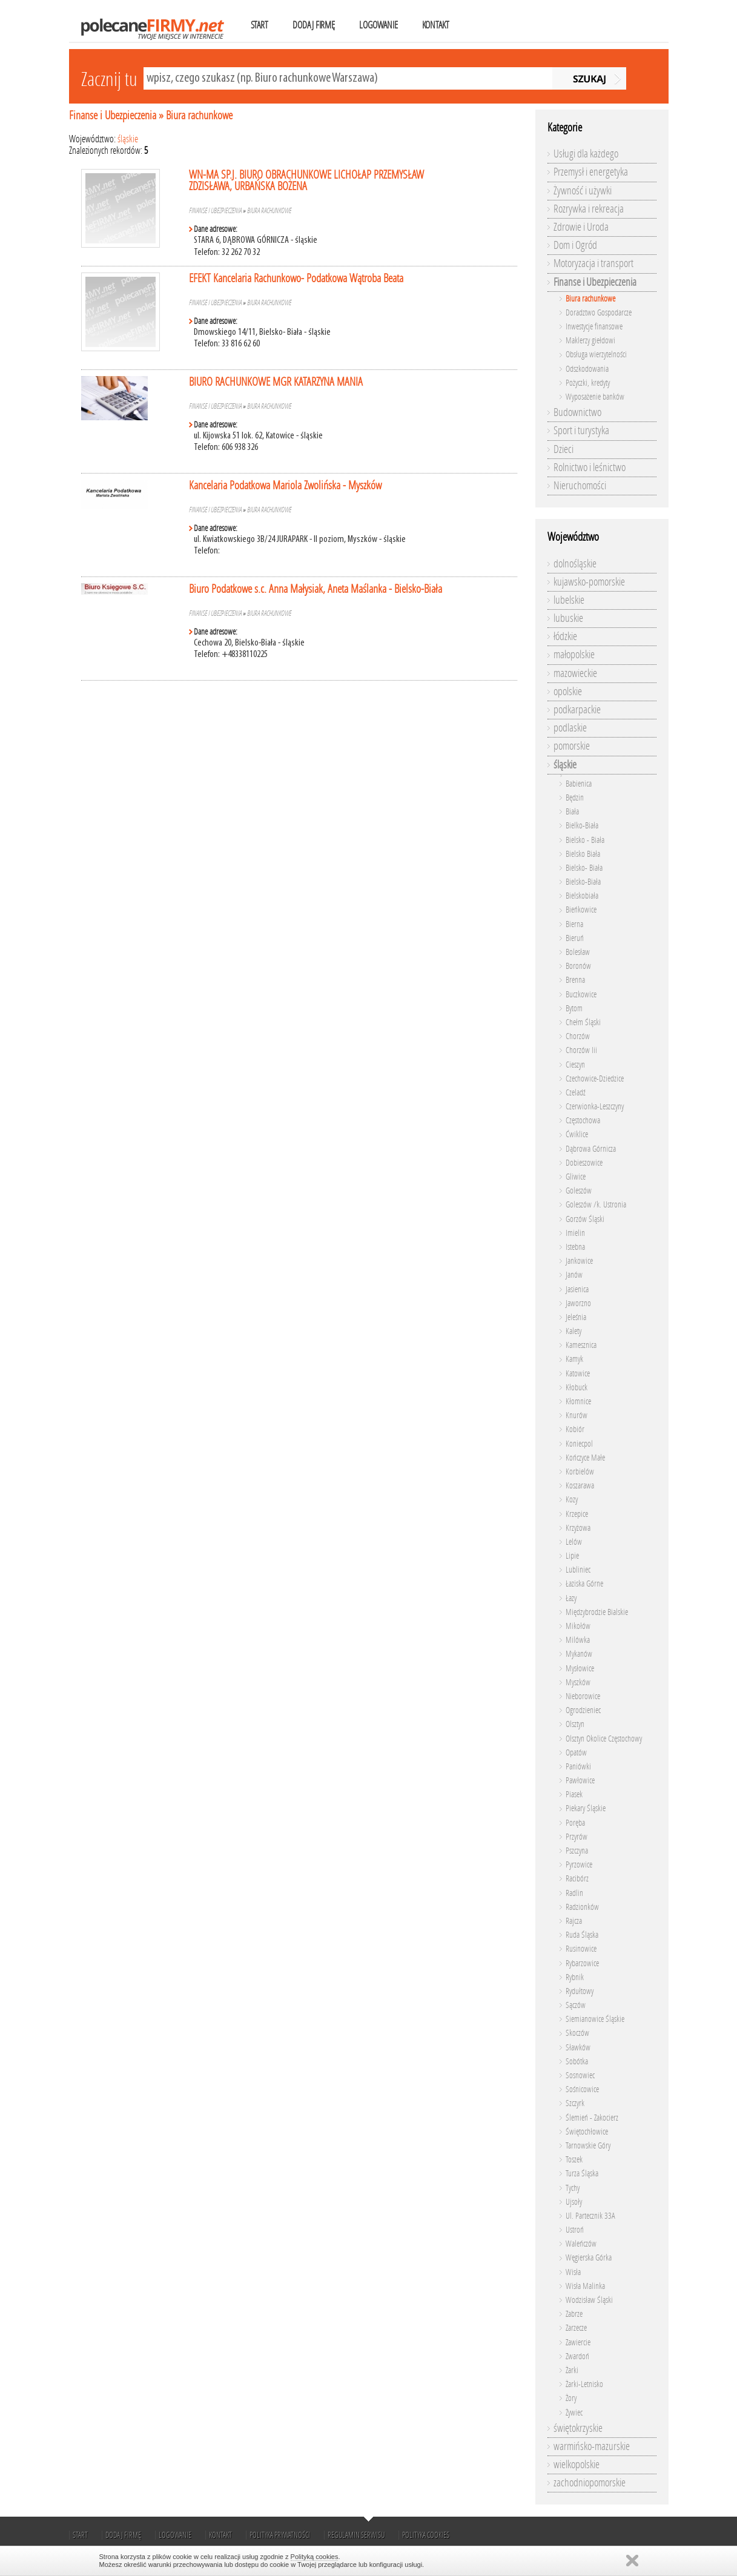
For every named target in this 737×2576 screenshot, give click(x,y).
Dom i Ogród (575, 245)
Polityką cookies (315, 2556)
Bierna (574, 924)
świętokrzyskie (578, 2428)
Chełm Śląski (583, 1022)
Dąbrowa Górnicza (591, 1149)
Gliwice (576, 1177)
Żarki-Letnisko (584, 2384)
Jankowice (579, 1261)
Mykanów (579, 1654)
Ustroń (575, 2230)
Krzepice (577, 1514)
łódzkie (565, 636)
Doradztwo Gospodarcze (599, 313)
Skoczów (577, 2033)
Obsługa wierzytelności (596, 354)
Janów (574, 1275)
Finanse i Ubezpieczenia (112, 115)
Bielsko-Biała (583, 882)
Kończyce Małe (585, 1458)
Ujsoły (574, 2202)
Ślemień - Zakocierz (592, 2118)
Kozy (572, 1499)
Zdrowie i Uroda (581, 227)
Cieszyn (575, 1065)
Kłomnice (578, 1401)
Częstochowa (583, 1120)
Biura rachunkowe (199, 115)
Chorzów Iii (581, 1050)
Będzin (575, 798)
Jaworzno (578, 1303)
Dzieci (563, 449)
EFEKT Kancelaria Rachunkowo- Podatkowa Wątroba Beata (296, 278)
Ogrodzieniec (583, 1710)
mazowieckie (575, 673)
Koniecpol (579, 1444)
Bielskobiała (582, 896)
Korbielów (580, 1472)
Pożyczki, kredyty (588, 383)
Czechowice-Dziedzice (595, 1079)
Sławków (578, 2048)
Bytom (574, 1008)
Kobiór (575, 1429)
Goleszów (579, 1191)
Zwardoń (577, 2356)
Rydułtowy (579, 1991)
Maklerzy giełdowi (590, 340)
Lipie (572, 1556)
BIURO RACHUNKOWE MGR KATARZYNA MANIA (276, 382)
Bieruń (575, 938)
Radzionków (582, 1907)
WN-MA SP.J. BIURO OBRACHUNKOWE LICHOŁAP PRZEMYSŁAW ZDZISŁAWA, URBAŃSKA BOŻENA (306, 180)
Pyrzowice (579, 1865)
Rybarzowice (582, 1963)
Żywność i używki (583, 190)
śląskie (127, 139)
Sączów (576, 2005)
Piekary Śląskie (586, 1808)
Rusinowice (581, 1949)
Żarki (572, 2370)
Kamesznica (581, 1345)
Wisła (573, 2272)
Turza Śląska (582, 2173)
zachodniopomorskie (590, 2482)
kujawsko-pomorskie (589, 582)
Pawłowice (580, 1780)
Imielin (575, 1233)
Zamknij (632, 2560)
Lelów (574, 1542)
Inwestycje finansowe (594, 327)
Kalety (573, 1331)
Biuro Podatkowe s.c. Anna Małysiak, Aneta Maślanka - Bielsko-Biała (315, 589)
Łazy (571, 1598)
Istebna (575, 1247)
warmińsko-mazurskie (592, 2446)
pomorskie (572, 746)
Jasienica (577, 1289)
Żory (571, 2398)
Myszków (578, 1682)
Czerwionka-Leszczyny (595, 1106)
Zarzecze (576, 2328)
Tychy (573, 2188)
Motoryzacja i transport (593, 263)
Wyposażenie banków (595, 397)
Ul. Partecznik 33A (590, 2216)
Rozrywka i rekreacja (589, 209)
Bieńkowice (581, 910)
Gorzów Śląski (585, 1219)
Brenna (575, 980)
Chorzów (578, 1036)
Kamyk (574, 1359)
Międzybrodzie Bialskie (597, 1612)
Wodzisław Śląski (589, 2300)
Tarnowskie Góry (588, 2146)
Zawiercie (578, 2342)
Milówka (578, 1640)
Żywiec (574, 2413)
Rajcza (574, 1921)
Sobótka (577, 2061)
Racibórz (577, 1879)
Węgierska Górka (589, 2258)
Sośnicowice (582, 2089)
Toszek (574, 2160)
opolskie (568, 691)
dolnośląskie (575, 563)
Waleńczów (581, 2244)
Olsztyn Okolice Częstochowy (604, 1739)
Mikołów (578, 1626)
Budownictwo (577, 412)
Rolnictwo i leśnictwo (590, 467)
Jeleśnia (576, 1317)
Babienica (579, 784)
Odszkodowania (587, 369)
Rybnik (575, 1977)
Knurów (576, 1415)
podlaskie (570, 728)
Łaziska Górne (584, 1584)
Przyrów (576, 1837)
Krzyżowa (578, 1528)
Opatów (576, 1753)
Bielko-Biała (582, 826)
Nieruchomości (580, 485)
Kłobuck (576, 1387)
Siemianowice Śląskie (595, 2019)
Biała (572, 812)
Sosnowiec (580, 2075)
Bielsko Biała (583, 854)
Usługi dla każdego (586, 153)
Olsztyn (575, 1724)
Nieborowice (583, 1696)
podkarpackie (577, 709)
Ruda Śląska (582, 1935)
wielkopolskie (577, 2464)
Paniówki (578, 1767)
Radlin (574, 1893)
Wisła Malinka (585, 2286)
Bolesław (578, 952)
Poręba (575, 1823)
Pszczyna (577, 1851)
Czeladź (576, 1093)
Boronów (578, 966)
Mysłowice (580, 1668)
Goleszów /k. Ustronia (596, 1205)
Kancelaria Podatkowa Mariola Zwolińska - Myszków (285, 485)
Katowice (578, 1374)
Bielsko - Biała (585, 840)
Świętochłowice (587, 2132)
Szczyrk (575, 2103)
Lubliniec (578, 1570)
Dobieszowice (584, 1163)
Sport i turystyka (581, 430)
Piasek (574, 1794)
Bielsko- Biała (584, 868)
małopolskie (574, 654)
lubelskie (569, 600)
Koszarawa (580, 1486)
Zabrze (574, 2314)
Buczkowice (581, 994)
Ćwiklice (577, 1134)
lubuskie (568, 618)
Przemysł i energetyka (591, 172)
